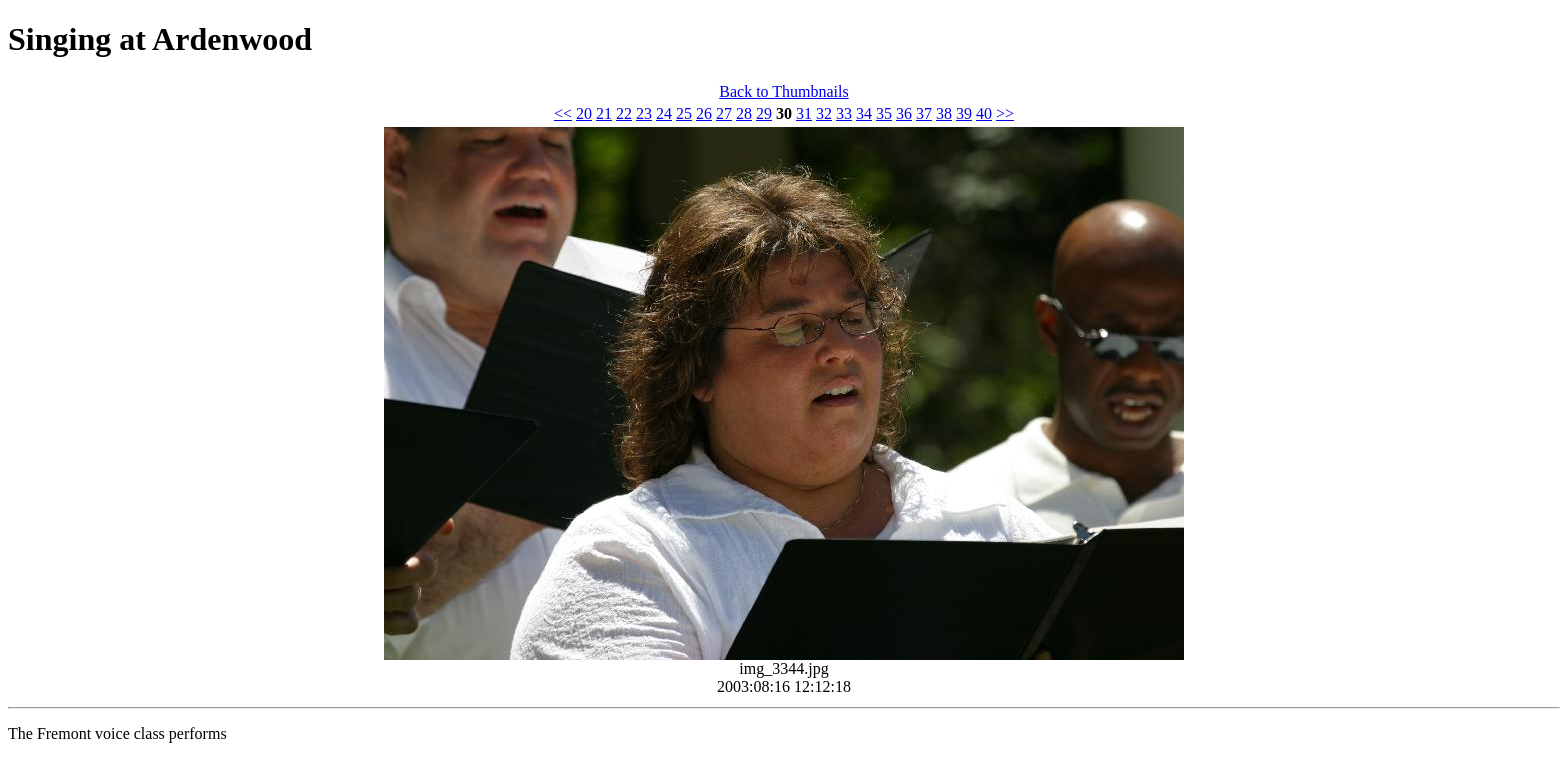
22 (624, 113)
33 (844, 113)
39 (964, 113)
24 (664, 113)
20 (584, 113)
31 (804, 113)
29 (764, 113)
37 (924, 113)
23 (644, 113)
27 (724, 113)
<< (563, 113)
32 (824, 113)
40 (984, 113)
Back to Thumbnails (783, 91)
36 (904, 113)
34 (864, 113)
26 (704, 113)
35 (884, 113)
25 (684, 113)
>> (1005, 113)
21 (604, 113)
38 (944, 113)
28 (744, 113)
